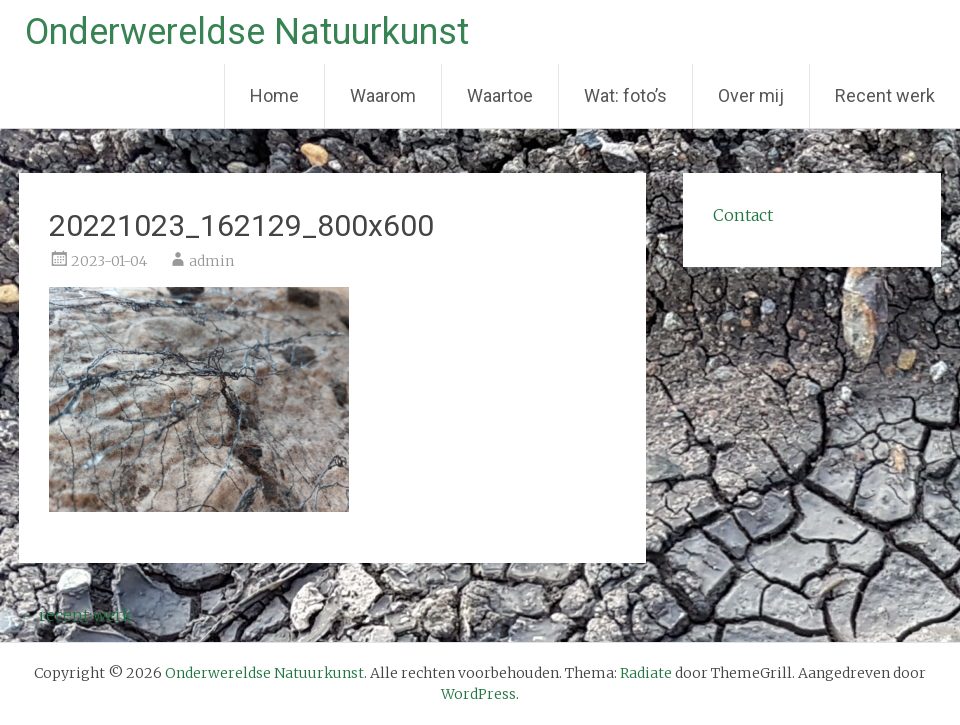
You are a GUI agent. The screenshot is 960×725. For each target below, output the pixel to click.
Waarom (383, 95)
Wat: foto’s (625, 95)
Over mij (751, 95)
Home (274, 95)
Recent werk (885, 95)
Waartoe (500, 95)
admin (211, 261)
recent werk (75, 615)
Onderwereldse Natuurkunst (247, 32)
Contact (743, 215)
